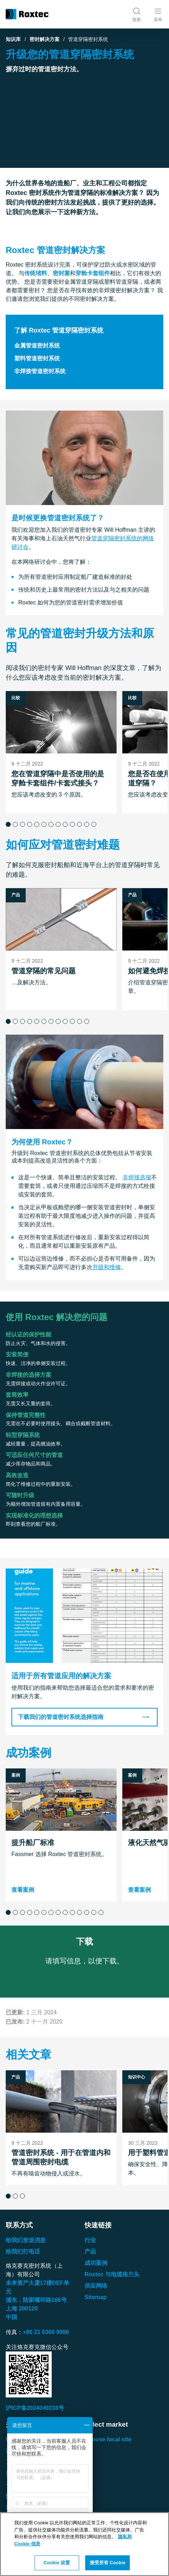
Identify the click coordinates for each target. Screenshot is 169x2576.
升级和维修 (106, 1267)
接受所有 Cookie (108, 2562)
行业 (90, 2240)
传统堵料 (35, 273)
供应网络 (95, 2286)
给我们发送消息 (26, 2240)
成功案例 (95, 2263)
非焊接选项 (137, 1178)
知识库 (13, 39)
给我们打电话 (23, 2251)
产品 (90, 2251)
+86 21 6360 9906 (46, 2332)
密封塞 (61, 273)
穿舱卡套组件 (93, 273)
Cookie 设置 (56, 2562)
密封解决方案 (45, 39)
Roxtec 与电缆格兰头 (111, 2274)
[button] (8, 824)
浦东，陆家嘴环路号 (36, 2300)
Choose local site (108, 2439)
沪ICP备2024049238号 (35, 2408)
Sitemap (95, 2297)
